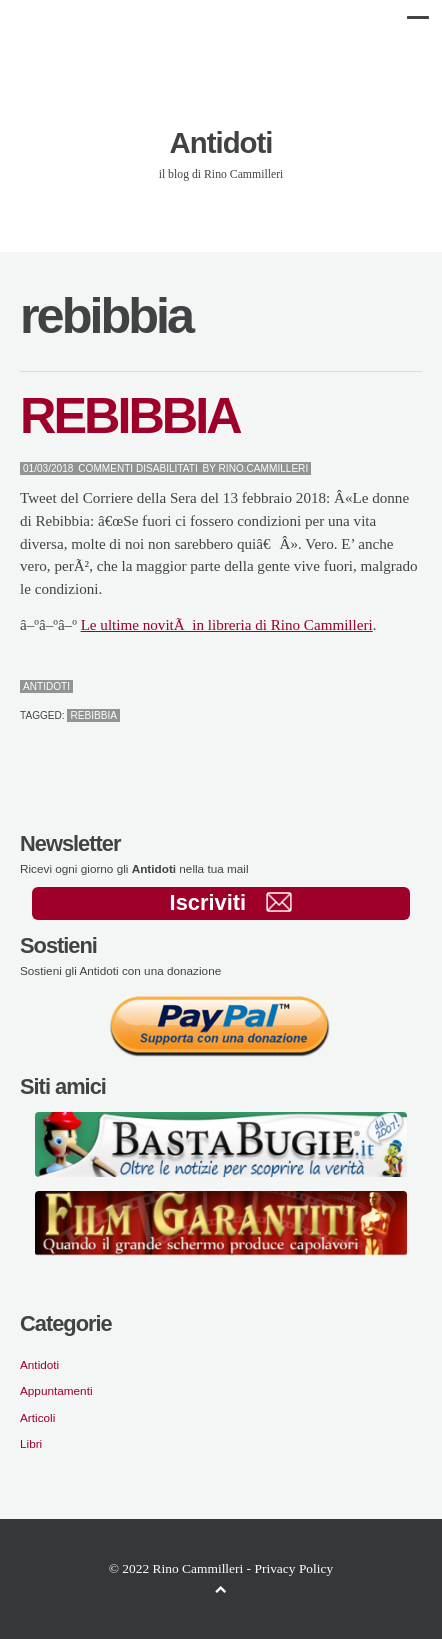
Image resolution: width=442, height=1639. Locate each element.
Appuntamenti (56, 1390)
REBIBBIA (130, 415)
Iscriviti (231, 902)
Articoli (37, 1417)
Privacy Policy (293, 1568)
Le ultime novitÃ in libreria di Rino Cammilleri (227, 625)
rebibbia (93, 715)
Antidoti (221, 142)
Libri (31, 1443)
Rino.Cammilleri (264, 468)
